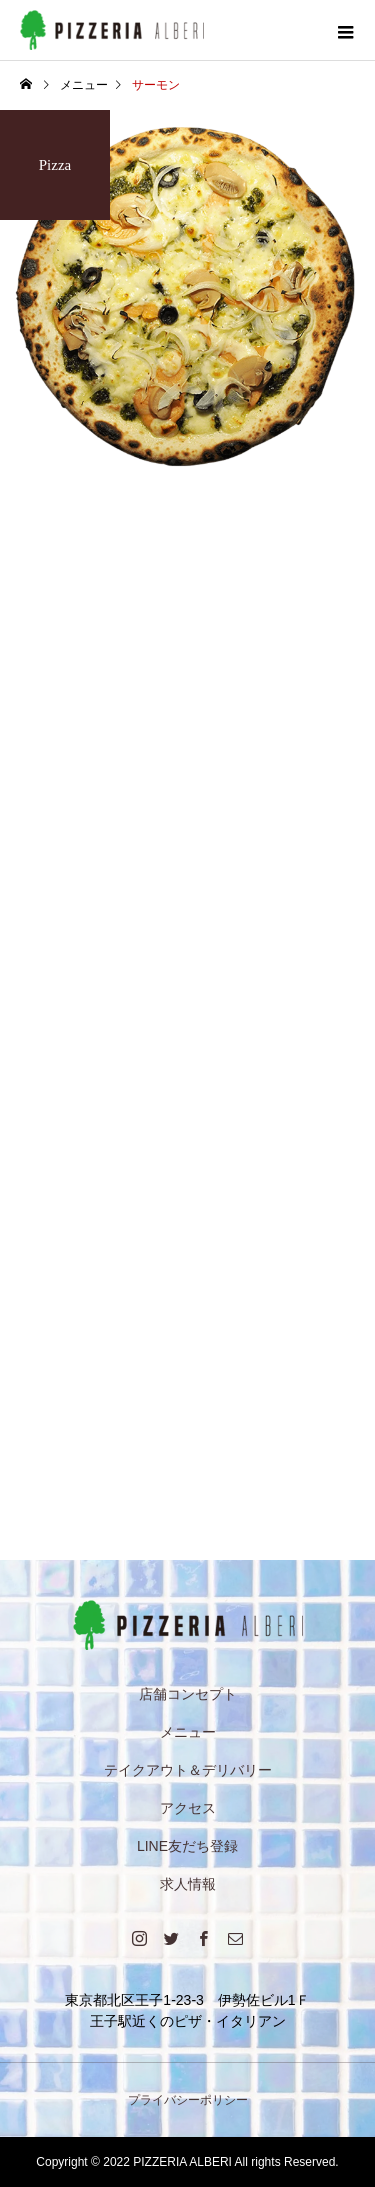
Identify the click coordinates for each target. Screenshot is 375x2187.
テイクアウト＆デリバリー (188, 1770)
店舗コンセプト (188, 1694)
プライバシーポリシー (188, 2100)
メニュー (188, 1732)
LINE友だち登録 (187, 1846)
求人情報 (188, 1884)
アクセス (188, 1808)
